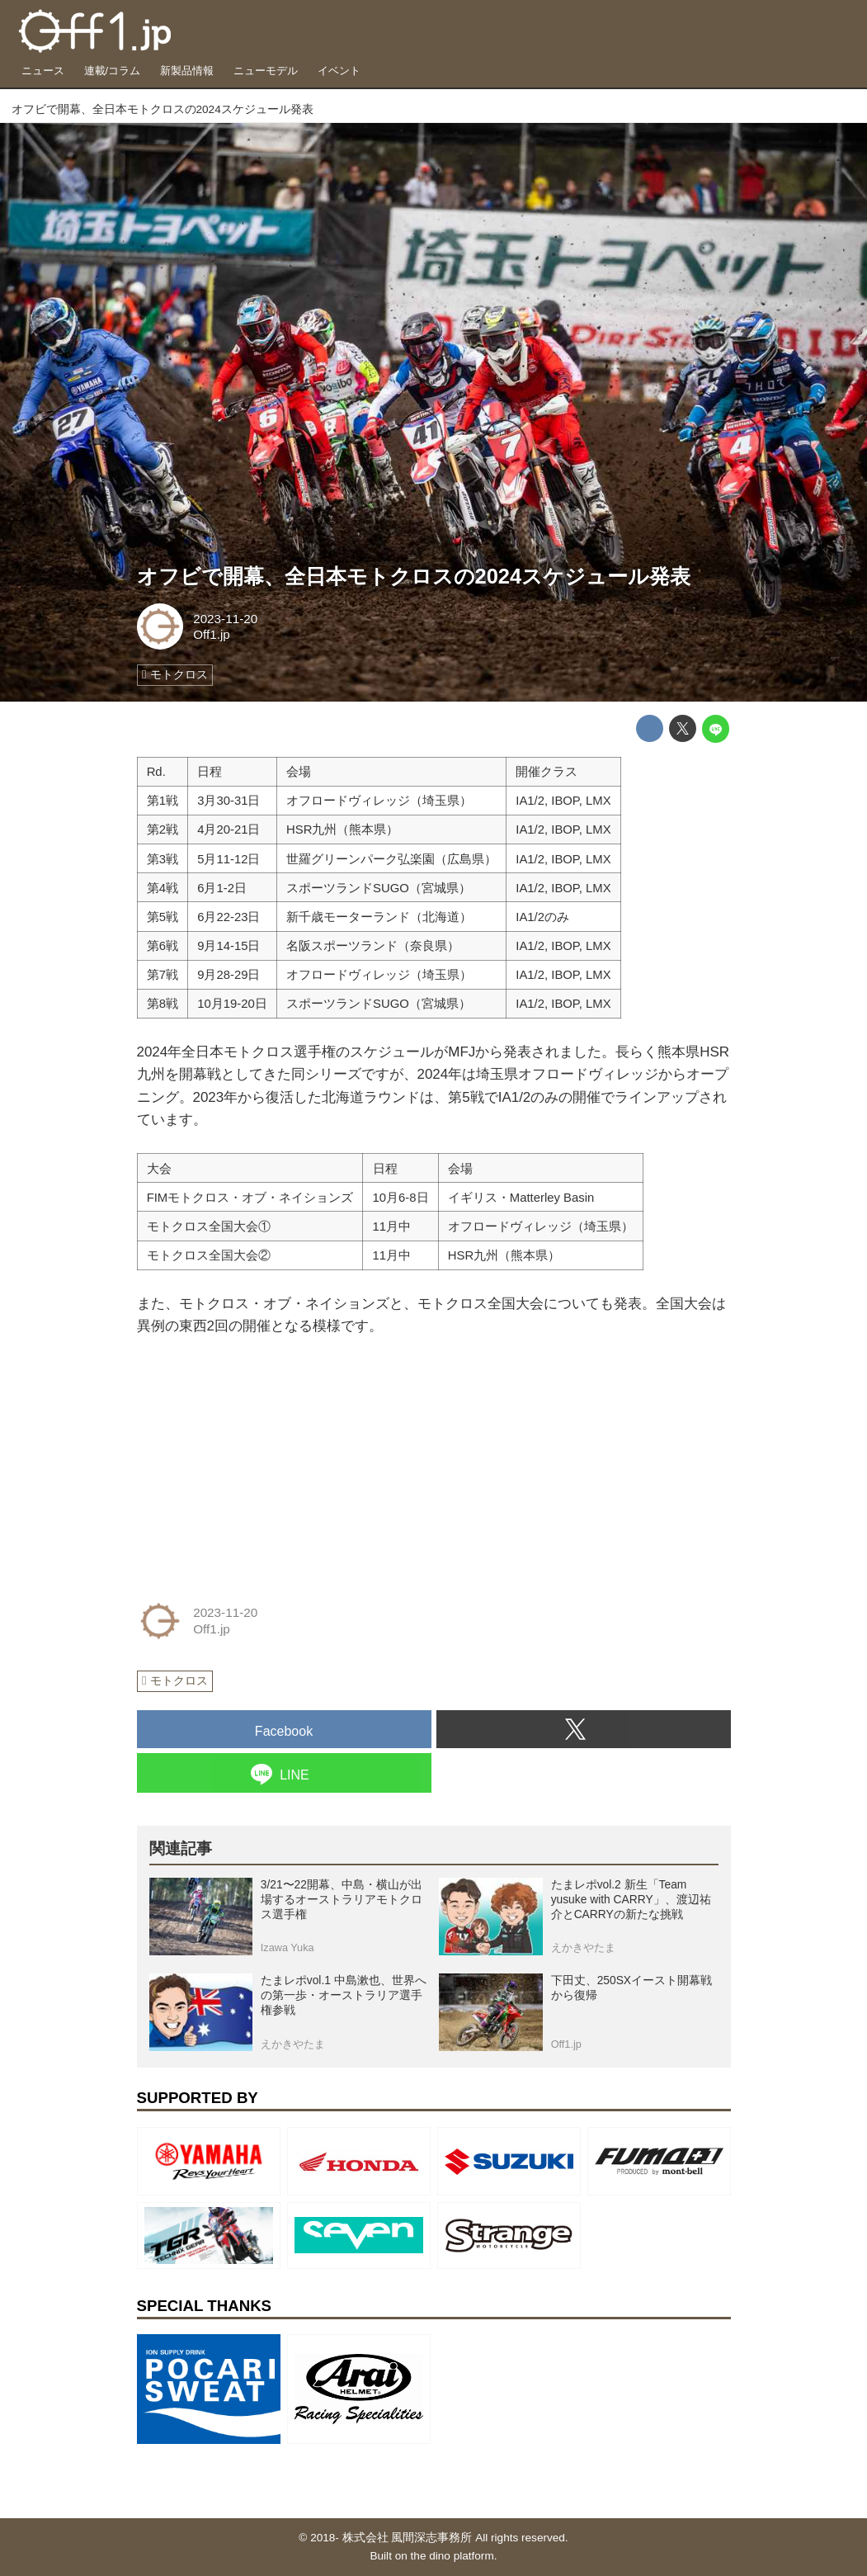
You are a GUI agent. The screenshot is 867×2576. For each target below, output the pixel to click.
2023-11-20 (225, 619)
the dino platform (452, 2556)
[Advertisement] (260, 1462)
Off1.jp (211, 634)
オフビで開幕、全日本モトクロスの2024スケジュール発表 (414, 576)
